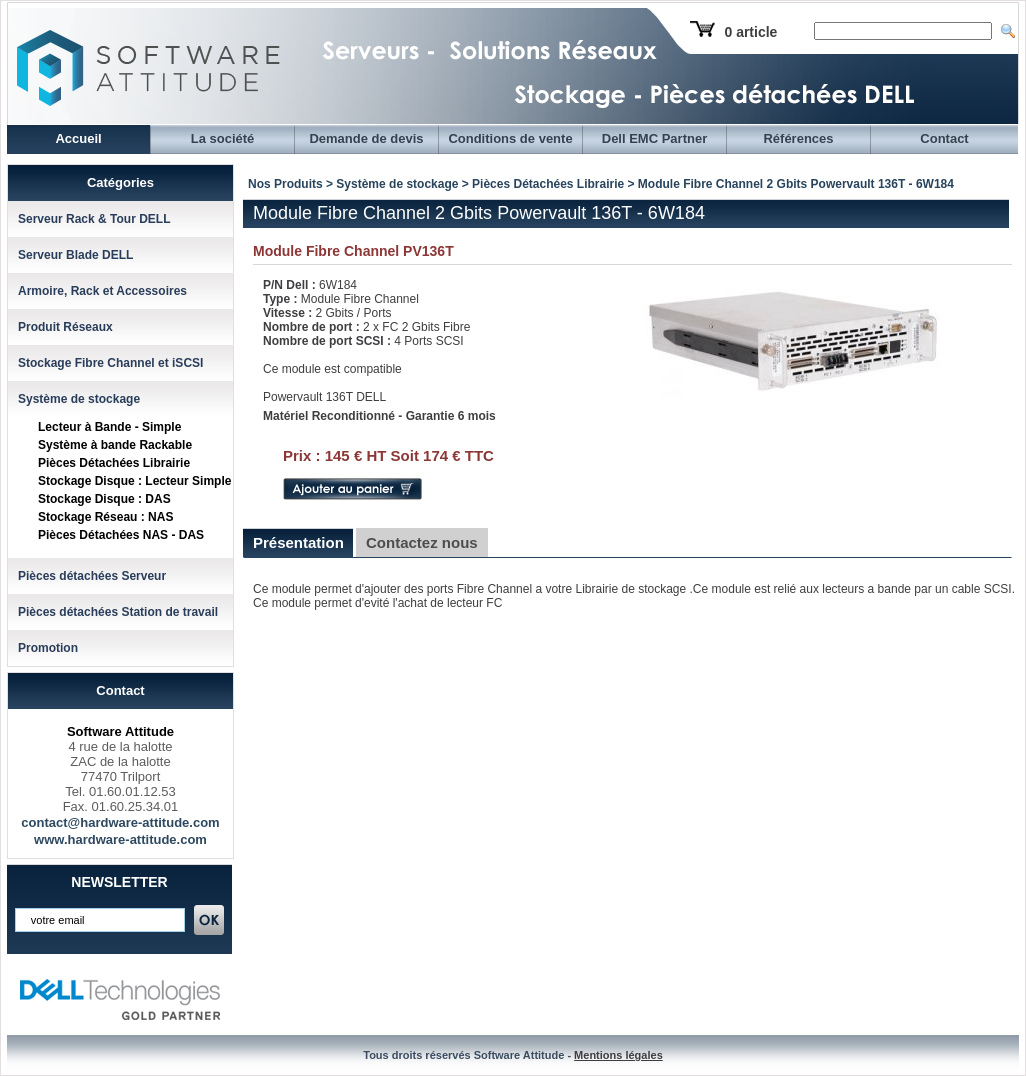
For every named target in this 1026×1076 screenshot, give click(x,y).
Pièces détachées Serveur (92, 576)
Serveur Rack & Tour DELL (94, 219)
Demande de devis (366, 138)
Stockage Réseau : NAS (105, 517)
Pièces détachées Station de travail (118, 612)
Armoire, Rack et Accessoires (102, 291)
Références (798, 138)
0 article (750, 32)
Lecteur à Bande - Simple (109, 427)
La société (223, 138)
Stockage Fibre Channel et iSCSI (110, 363)
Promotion (48, 648)
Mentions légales (618, 1055)
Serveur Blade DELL (75, 255)
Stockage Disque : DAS (104, 499)
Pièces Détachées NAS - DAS (121, 535)
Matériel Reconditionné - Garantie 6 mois (379, 416)
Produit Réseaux (65, 327)
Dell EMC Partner (654, 138)
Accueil (78, 138)
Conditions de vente (510, 138)
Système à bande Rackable (115, 445)
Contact (944, 138)
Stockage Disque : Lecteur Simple (134, 481)
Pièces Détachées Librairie (114, 463)
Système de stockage (79, 399)
